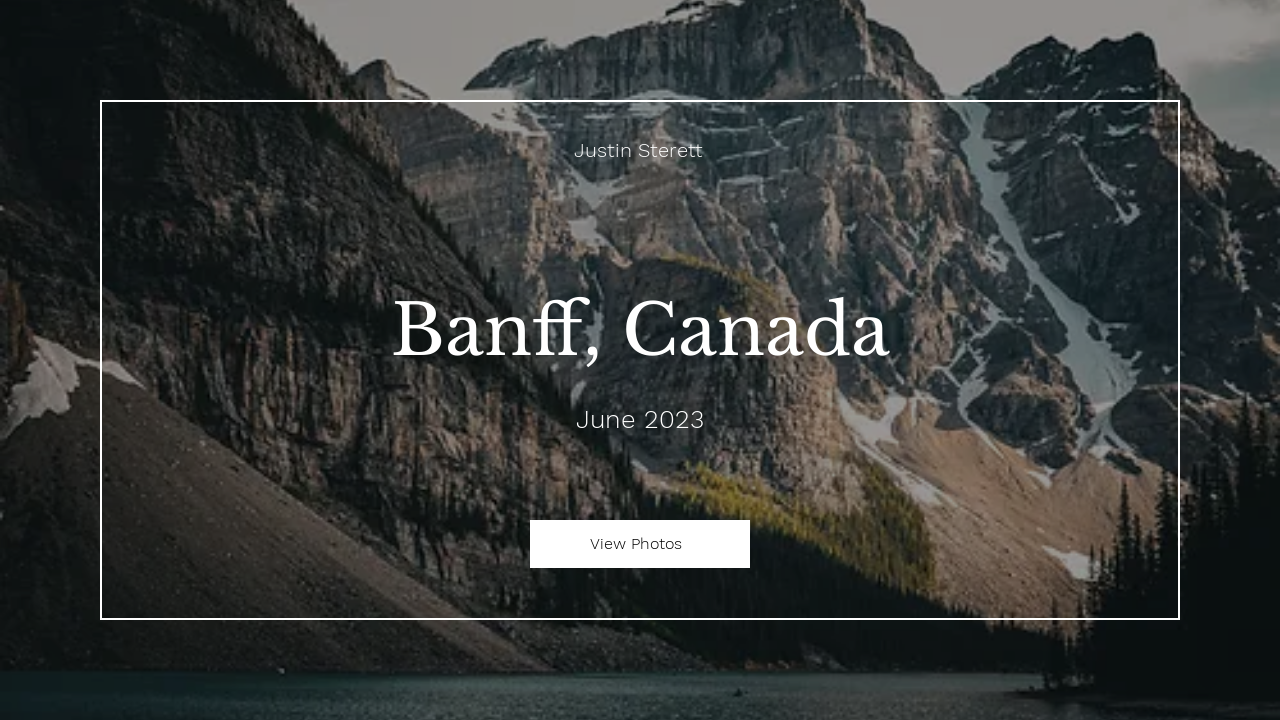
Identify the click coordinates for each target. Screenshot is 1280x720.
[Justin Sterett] (640, 150)
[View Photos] (640, 544)
